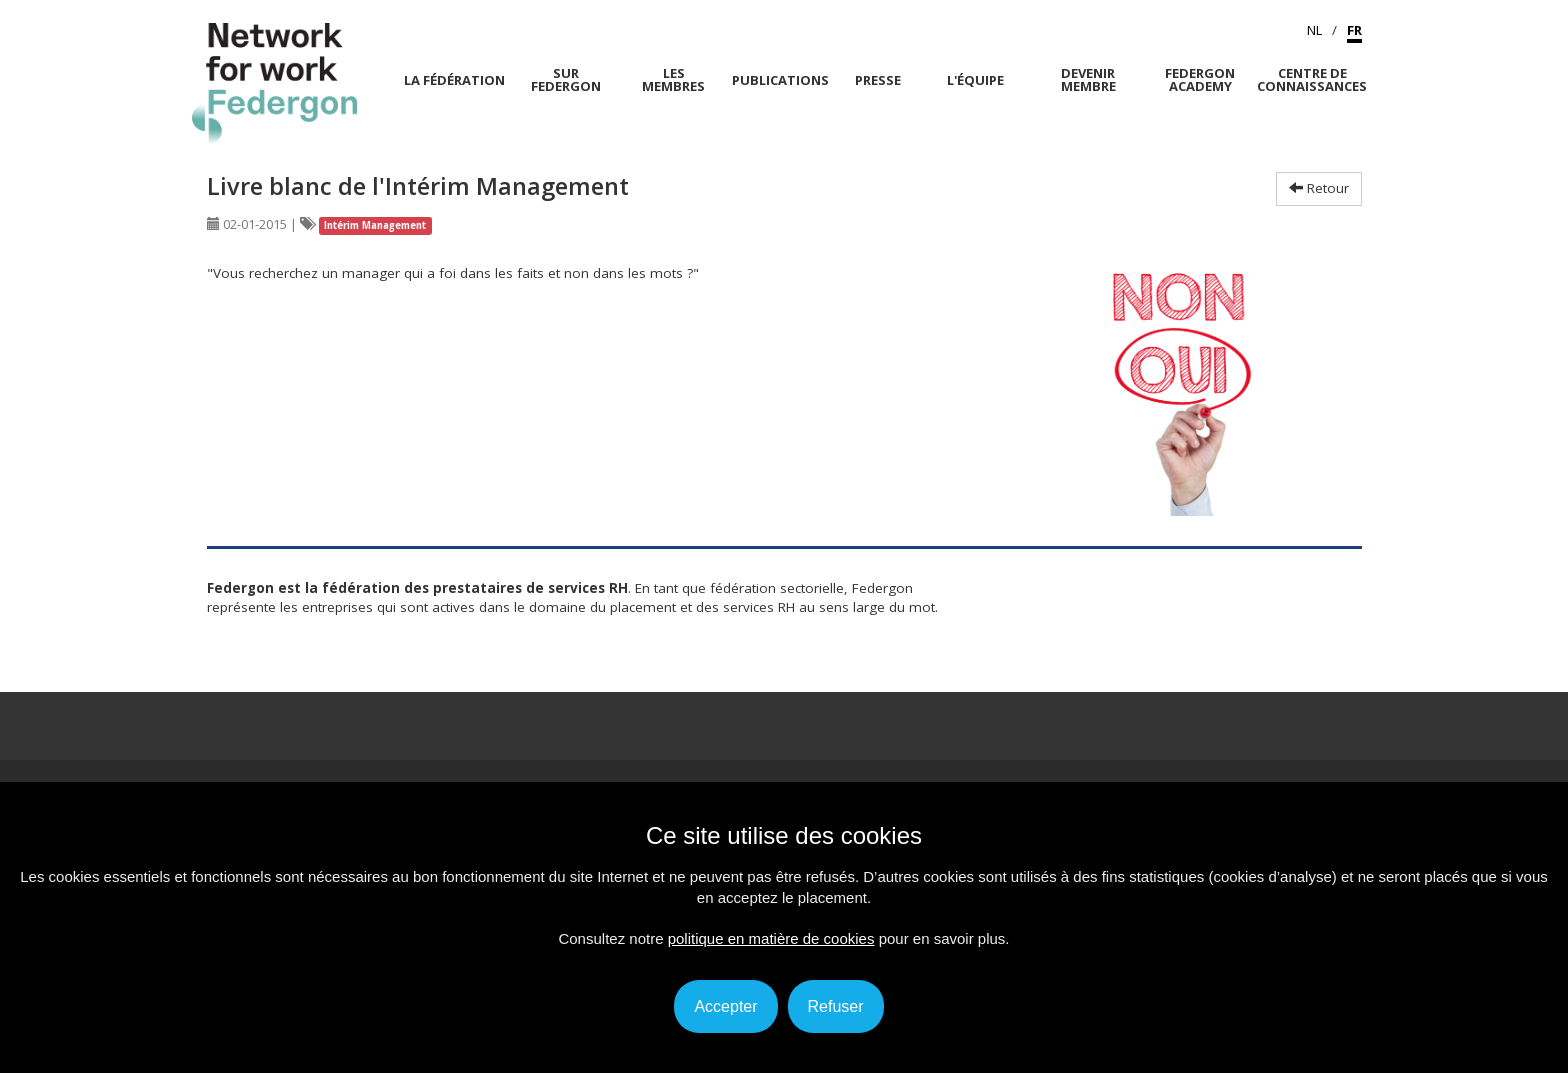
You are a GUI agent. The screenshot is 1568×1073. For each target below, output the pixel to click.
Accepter (725, 1006)
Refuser (836, 1006)
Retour (1319, 188)
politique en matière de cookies (771, 938)
